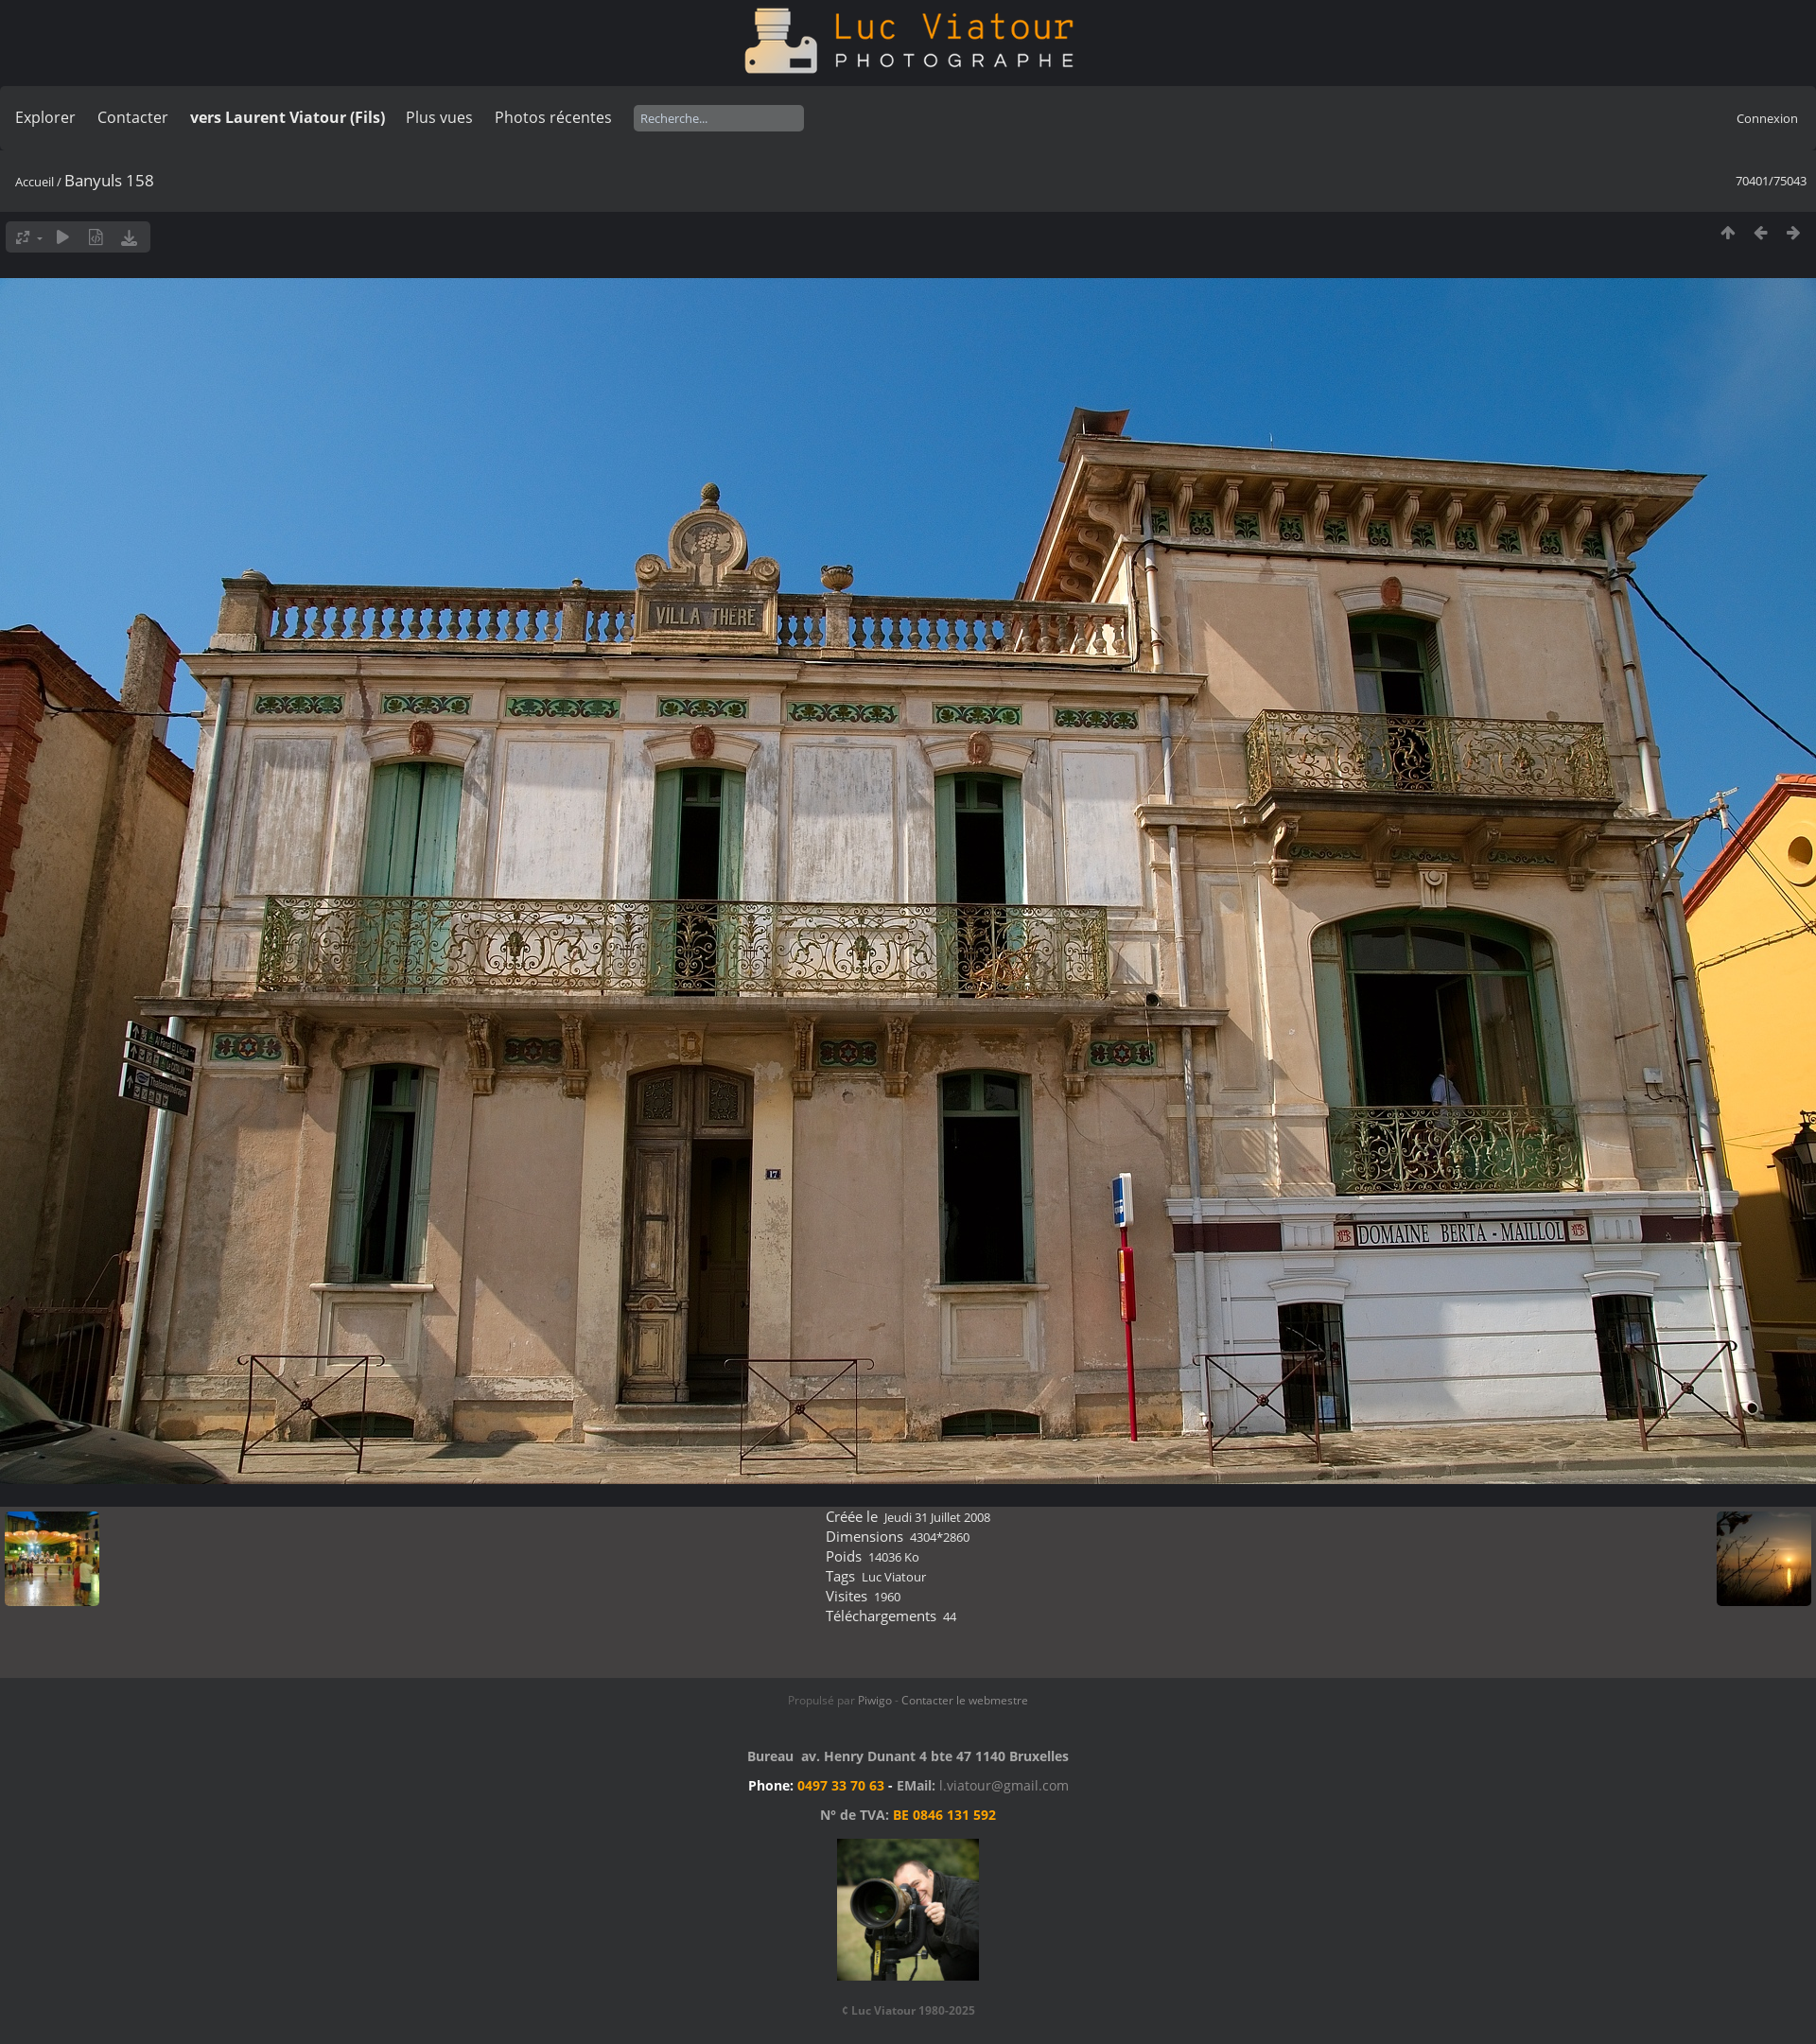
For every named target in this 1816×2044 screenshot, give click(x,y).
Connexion (1767, 118)
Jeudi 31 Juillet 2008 (937, 1517)
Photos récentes (553, 117)
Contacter (132, 117)
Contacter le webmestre (964, 1700)
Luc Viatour (894, 1576)
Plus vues (439, 117)
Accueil (34, 181)
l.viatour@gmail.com (1004, 1785)
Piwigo (875, 1700)
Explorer (45, 117)
